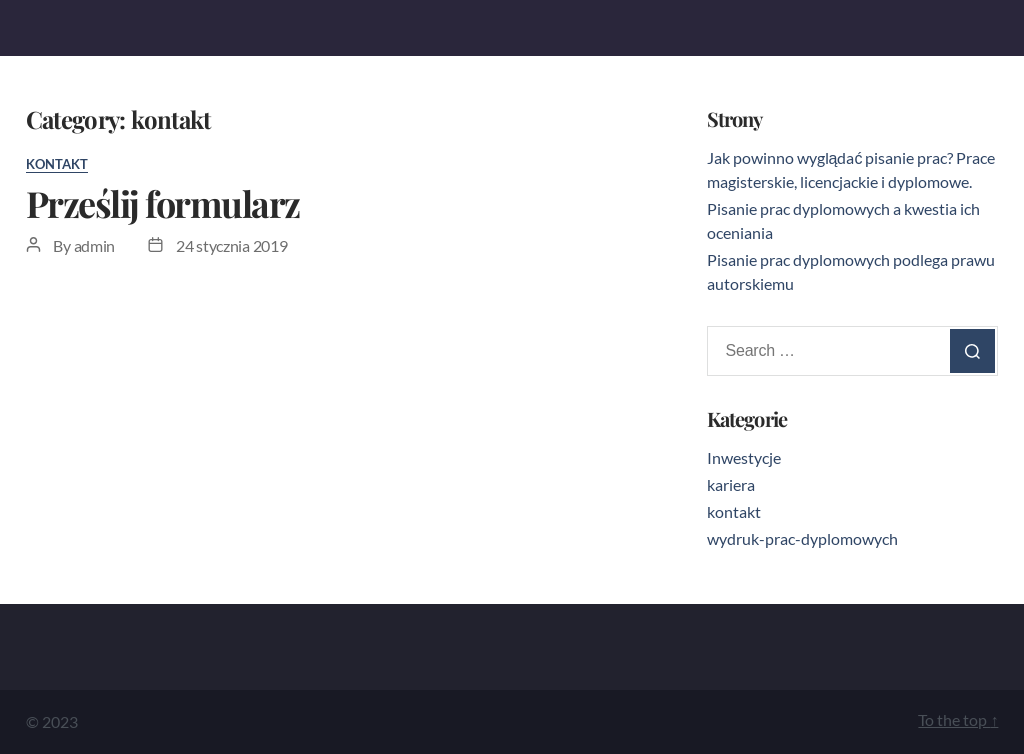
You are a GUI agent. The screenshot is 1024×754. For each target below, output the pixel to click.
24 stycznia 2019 (232, 245)
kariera (731, 484)
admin (95, 245)
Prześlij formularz (163, 203)
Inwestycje (744, 457)
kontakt (57, 164)
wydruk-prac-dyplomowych (802, 538)
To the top (958, 719)
